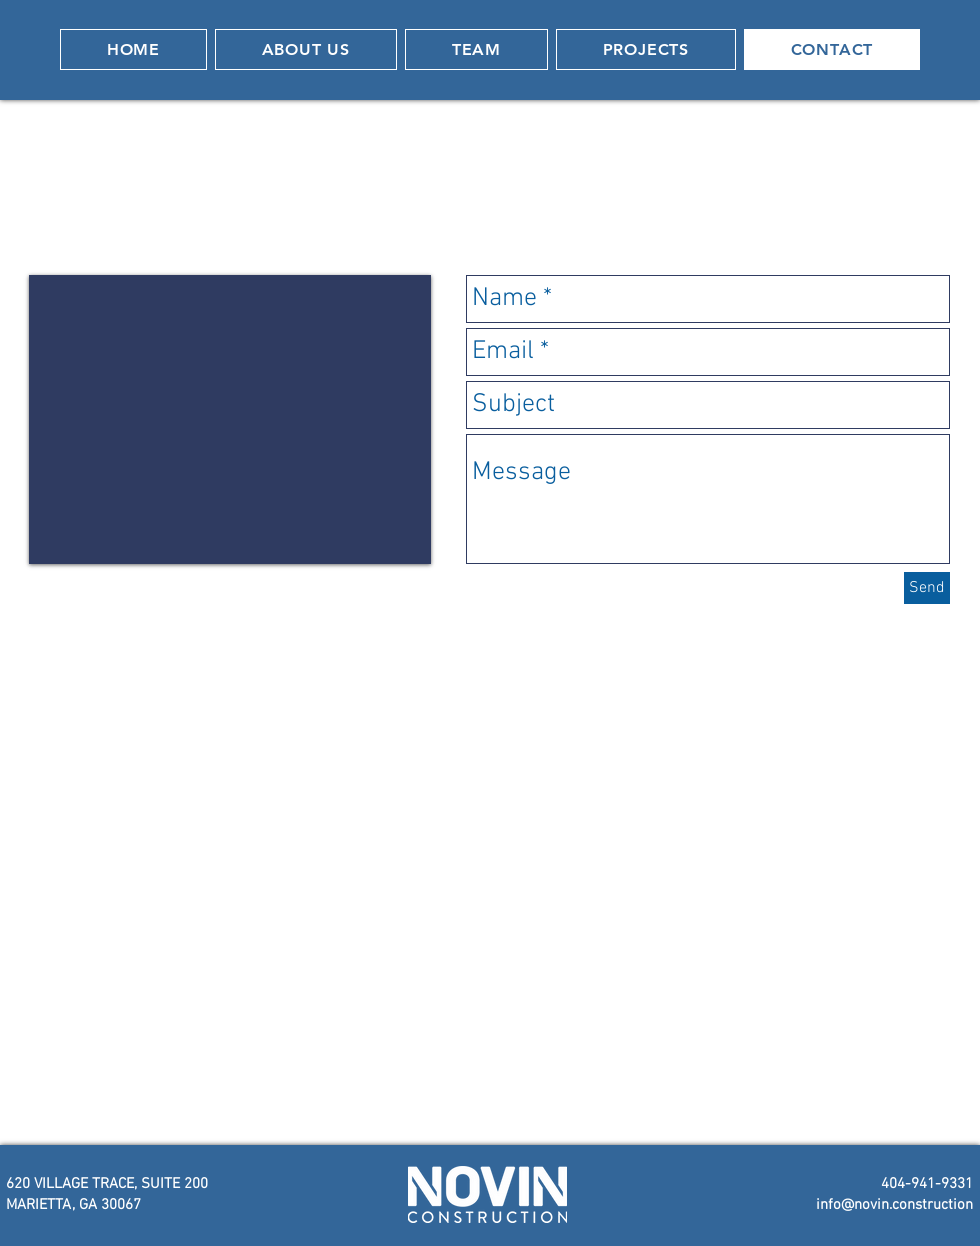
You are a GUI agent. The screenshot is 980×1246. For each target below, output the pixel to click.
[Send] (927, 588)
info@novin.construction (894, 1205)
